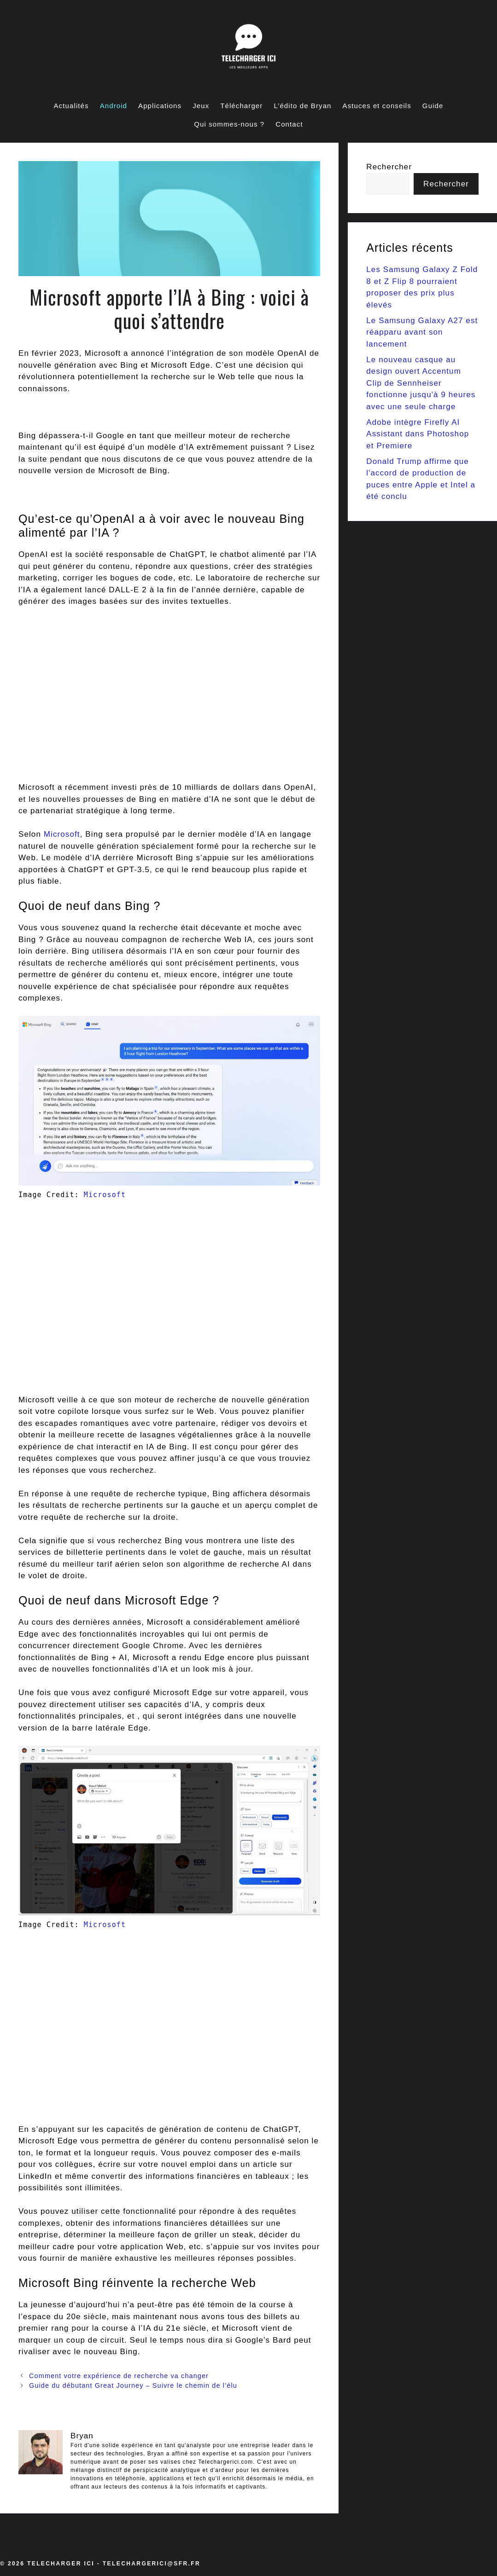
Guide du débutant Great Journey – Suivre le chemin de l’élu (133, 2385)
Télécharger (241, 106)
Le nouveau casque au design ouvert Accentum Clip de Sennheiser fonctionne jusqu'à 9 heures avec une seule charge (420, 383)
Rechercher (389, 166)
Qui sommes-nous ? (229, 124)
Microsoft (62, 834)
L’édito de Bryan (302, 106)
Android (113, 106)
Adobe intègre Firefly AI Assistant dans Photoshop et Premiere (417, 434)
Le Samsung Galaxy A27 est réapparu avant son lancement (422, 332)
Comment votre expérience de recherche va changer (119, 2375)
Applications (159, 106)
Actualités (71, 106)
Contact (289, 124)
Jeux (201, 106)
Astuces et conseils (377, 106)
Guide (433, 106)
